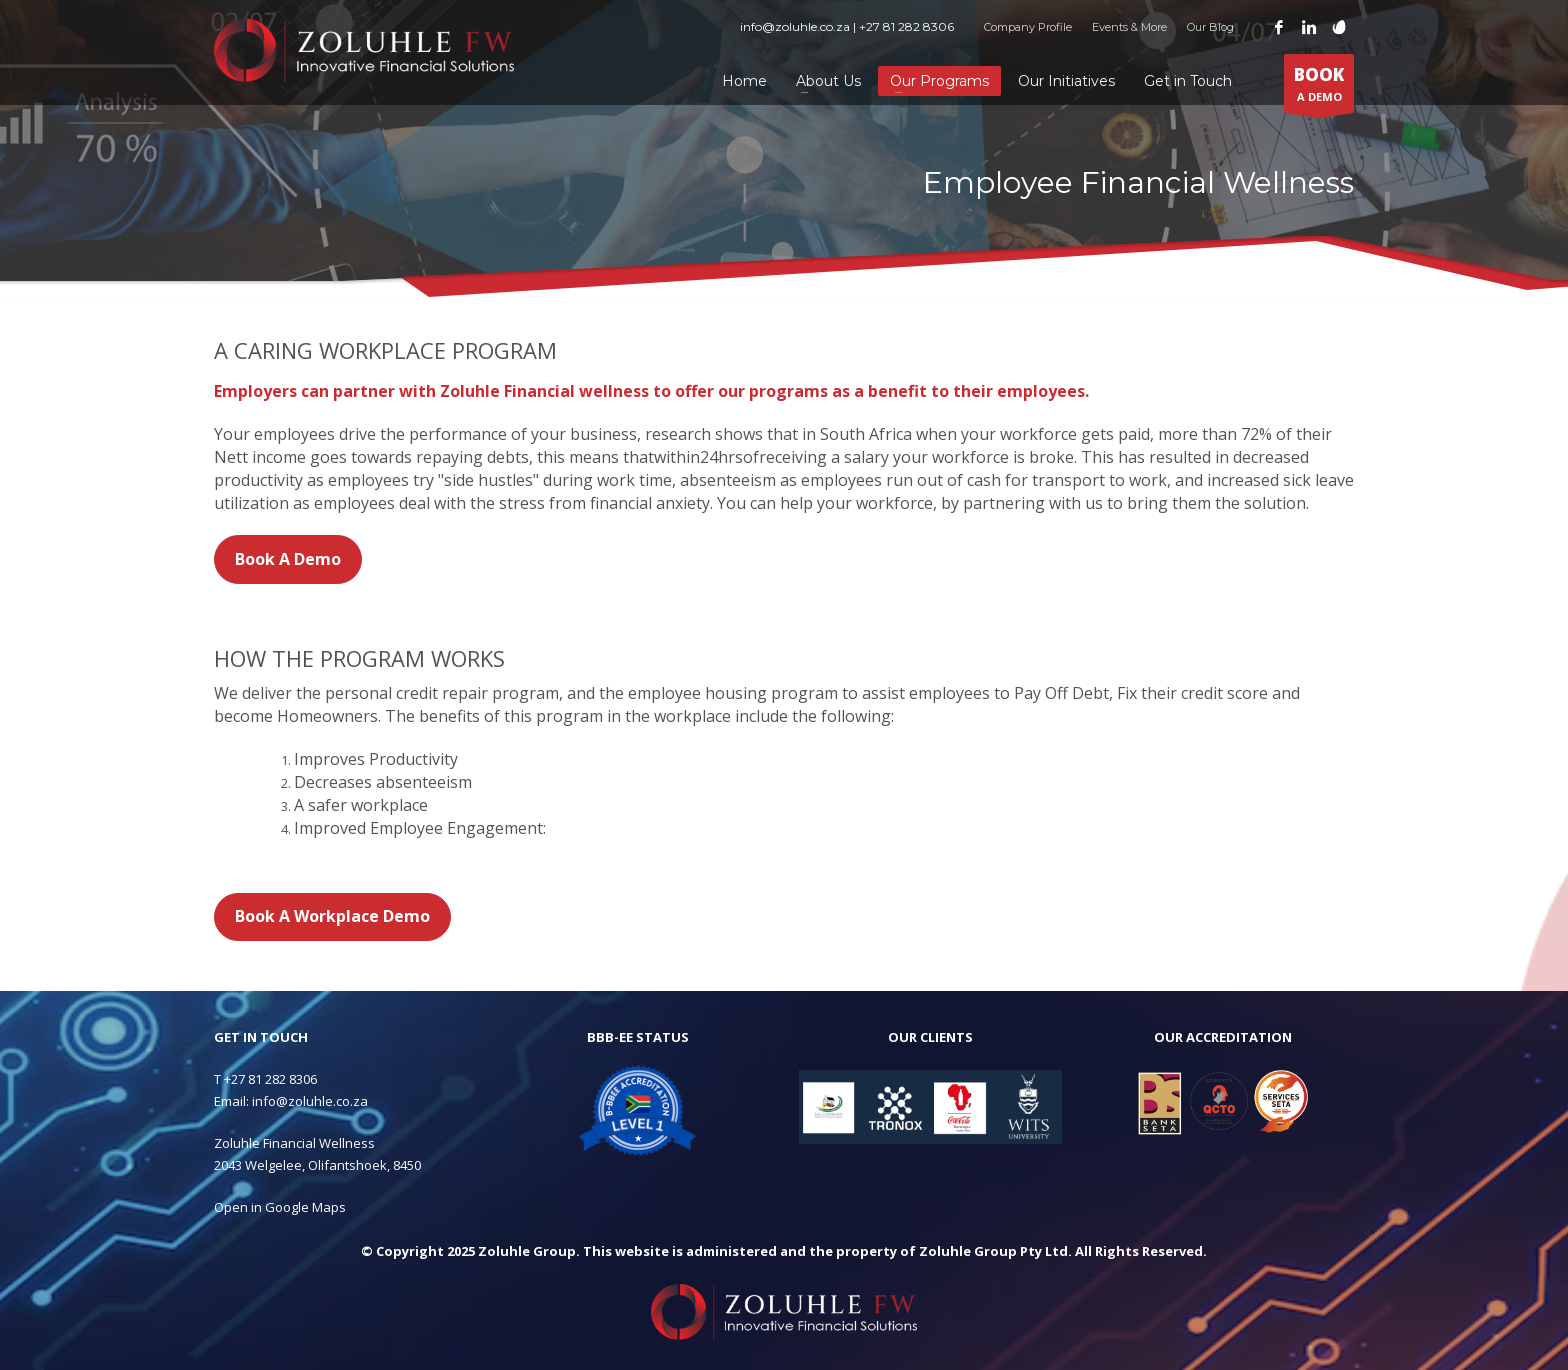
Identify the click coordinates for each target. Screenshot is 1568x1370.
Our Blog (1210, 27)
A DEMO (1319, 88)
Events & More (1129, 27)
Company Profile (1028, 27)
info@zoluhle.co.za (310, 1101)
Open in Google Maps (280, 1207)
